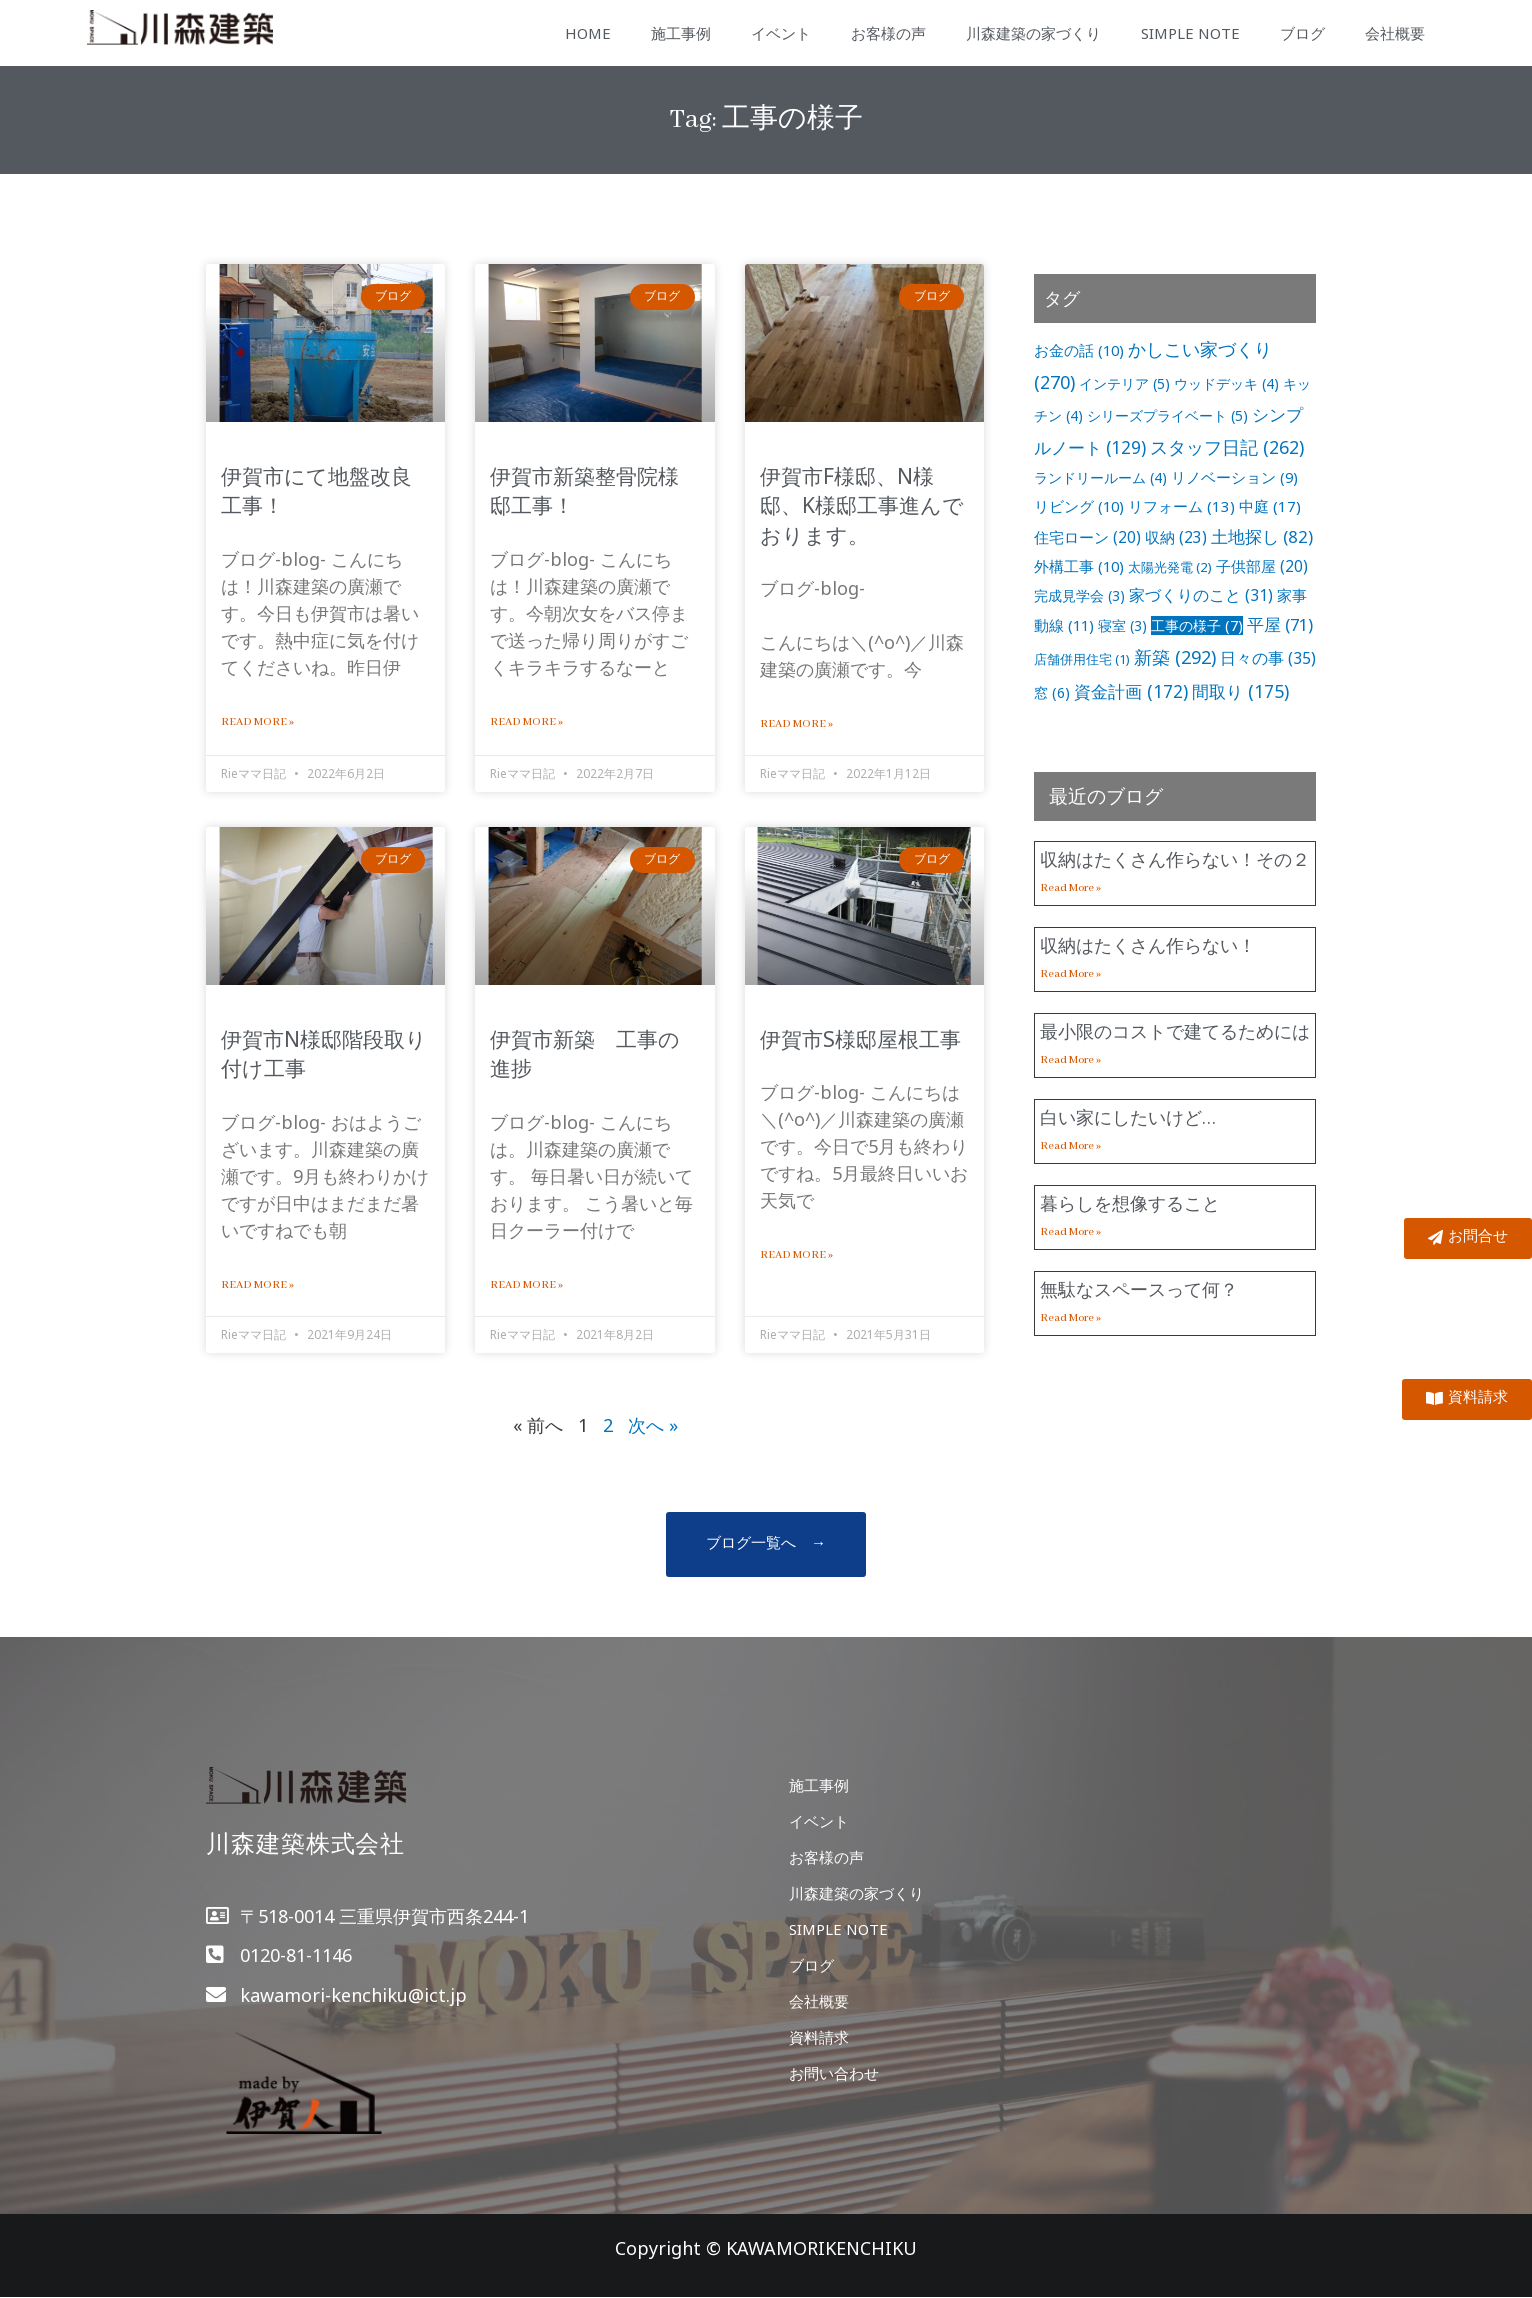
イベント (781, 33)
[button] (766, 1544)
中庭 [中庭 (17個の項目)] (1270, 506)
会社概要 (1395, 33)
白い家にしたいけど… (1128, 1117)
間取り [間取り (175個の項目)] (1240, 691)
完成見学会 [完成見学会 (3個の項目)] (1079, 595)
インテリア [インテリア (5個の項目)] (1124, 383)
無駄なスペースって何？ (1139, 1289)
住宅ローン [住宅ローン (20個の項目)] (1087, 537)
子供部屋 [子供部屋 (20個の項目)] (1262, 566)
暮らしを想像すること (1130, 1203)
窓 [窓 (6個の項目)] (1052, 692)
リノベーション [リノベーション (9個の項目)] (1234, 477)
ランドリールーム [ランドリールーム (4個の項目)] (1100, 477)
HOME (588, 33)
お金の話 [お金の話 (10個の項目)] (1079, 350)
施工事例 (681, 33)
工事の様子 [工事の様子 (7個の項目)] (1197, 625)
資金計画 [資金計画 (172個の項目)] (1131, 691)
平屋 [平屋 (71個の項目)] (1280, 624)
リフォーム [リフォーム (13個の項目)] (1181, 506)
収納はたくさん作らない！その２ (1175, 859)
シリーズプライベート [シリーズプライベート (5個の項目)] (1167, 415)
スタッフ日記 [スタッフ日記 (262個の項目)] (1227, 447)
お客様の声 (888, 33)
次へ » (653, 1425)
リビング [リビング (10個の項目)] (1079, 506)
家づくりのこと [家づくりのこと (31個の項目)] (1201, 595)
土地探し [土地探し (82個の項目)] (1262, 536)
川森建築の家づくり (1033, 33)
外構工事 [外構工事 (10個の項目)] (1079, 566)
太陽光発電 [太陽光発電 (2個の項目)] (1170, 567)
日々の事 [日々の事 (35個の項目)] (1268, 658)
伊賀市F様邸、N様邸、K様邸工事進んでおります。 (862, 505)
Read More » (257, 722)
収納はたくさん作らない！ (1148, 945)
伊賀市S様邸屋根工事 (860, 1039)
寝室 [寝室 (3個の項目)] (1122, 625)
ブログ (1302, 33)
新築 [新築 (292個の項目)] (1175, 657)
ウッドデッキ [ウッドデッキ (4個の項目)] (1226, 383)
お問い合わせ (834, 2073)
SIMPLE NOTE (1190, 33)
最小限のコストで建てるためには (1175, 1031)
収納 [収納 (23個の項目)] (1176, 537)
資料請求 (819, 2037)
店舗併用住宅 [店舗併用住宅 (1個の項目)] (1082, 659)
